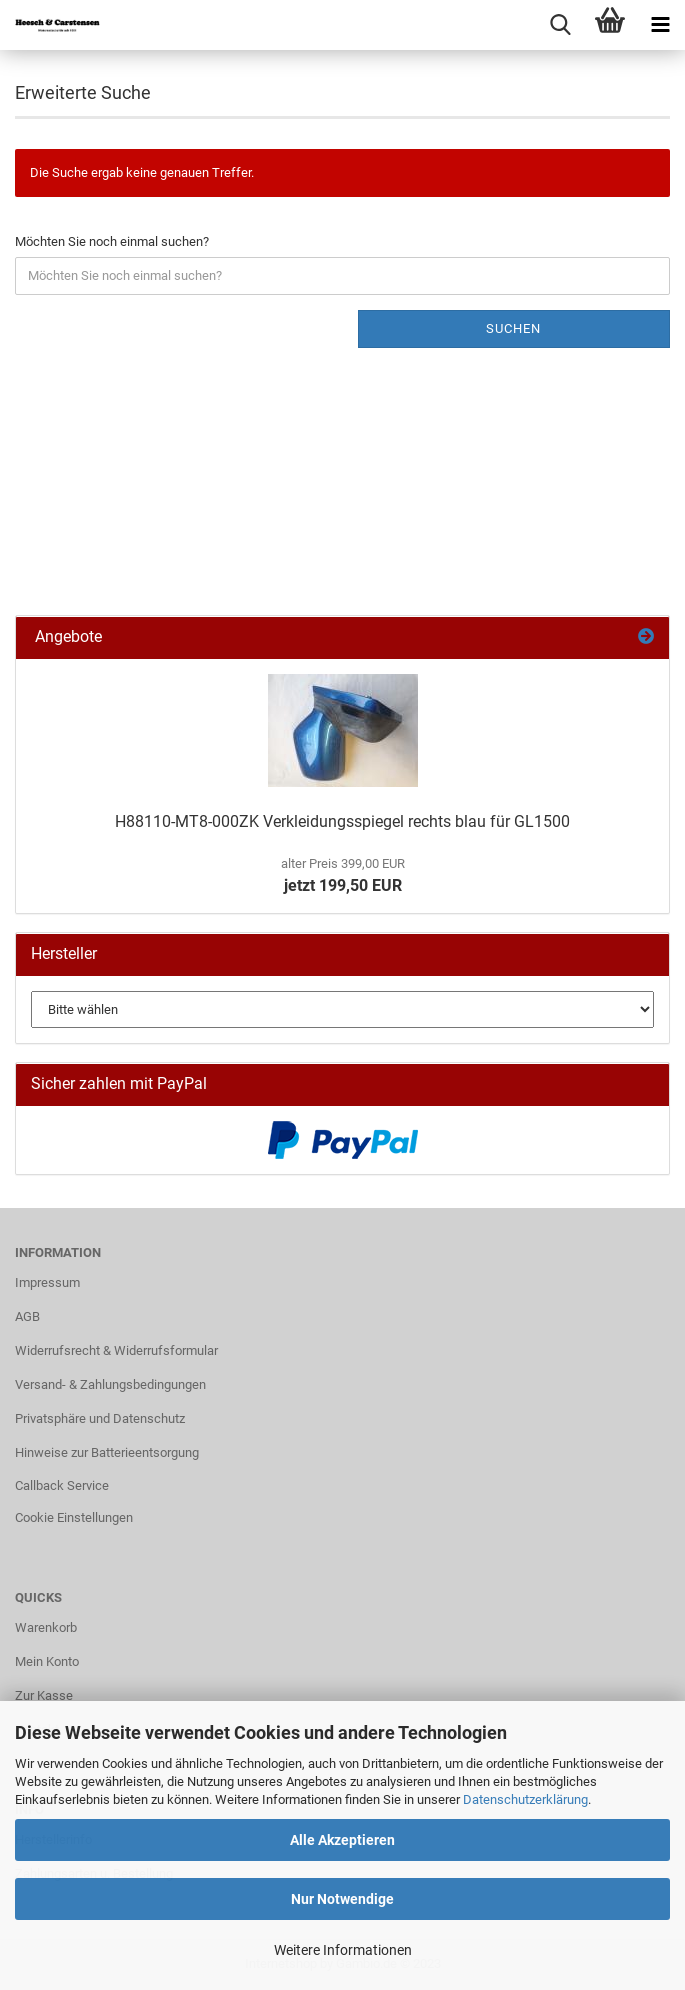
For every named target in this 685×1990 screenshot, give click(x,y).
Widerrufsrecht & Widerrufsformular (116, 1350)
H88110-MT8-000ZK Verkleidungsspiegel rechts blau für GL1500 (342, 821)
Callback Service (62, 1485)
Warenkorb (46, 1627)
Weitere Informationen (343, 1950)
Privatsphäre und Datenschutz (100, 1418)
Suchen (513, 328)
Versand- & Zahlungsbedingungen (110, 1384)
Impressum (47, 1282)
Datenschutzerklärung (525, 1799)
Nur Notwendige (342, 1899)
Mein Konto (47, 1661)
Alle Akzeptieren (342, 1840)
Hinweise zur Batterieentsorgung (107, 1452)
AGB (27, 1316)
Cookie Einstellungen (74, 1517)
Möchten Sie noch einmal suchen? (112, 241)
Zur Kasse (44, 1695)
